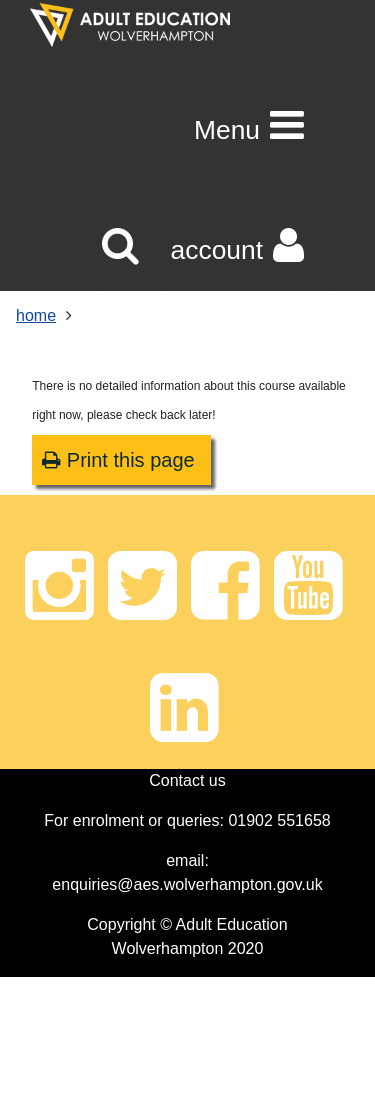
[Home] (130, 25)
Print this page (118, 460)
